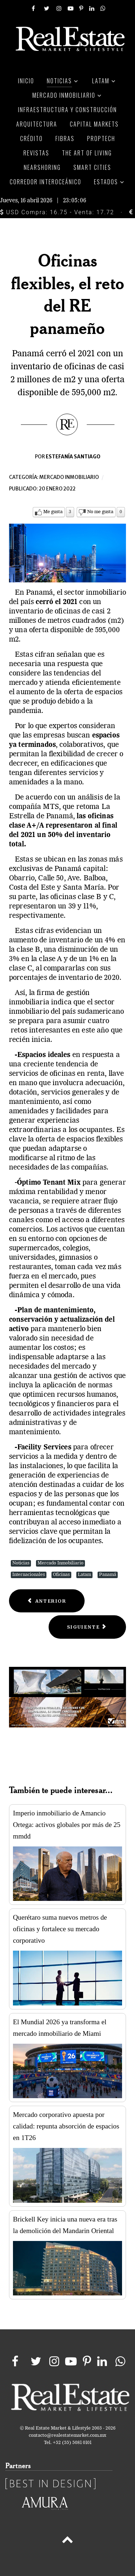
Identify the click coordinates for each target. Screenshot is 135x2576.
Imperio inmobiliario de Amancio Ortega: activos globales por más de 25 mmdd (66, 1824)
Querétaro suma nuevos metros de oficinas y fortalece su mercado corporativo (60, 1929)
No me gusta (100, 512)
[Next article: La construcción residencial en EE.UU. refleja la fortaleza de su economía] (87, 1627)
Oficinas (61, 1574)
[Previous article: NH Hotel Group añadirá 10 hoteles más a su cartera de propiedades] (47, 1601)
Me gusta (53, 512)
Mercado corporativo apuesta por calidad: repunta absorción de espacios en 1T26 (66, 2126)
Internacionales (28, 1574)
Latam (84, 1574)
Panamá (107, 1574)
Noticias (21, 1563)
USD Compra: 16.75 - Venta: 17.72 (57, 212)
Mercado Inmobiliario (60, 1563)
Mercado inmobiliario (69, 477)
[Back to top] (67, 2541)
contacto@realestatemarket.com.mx (67, 2435)
